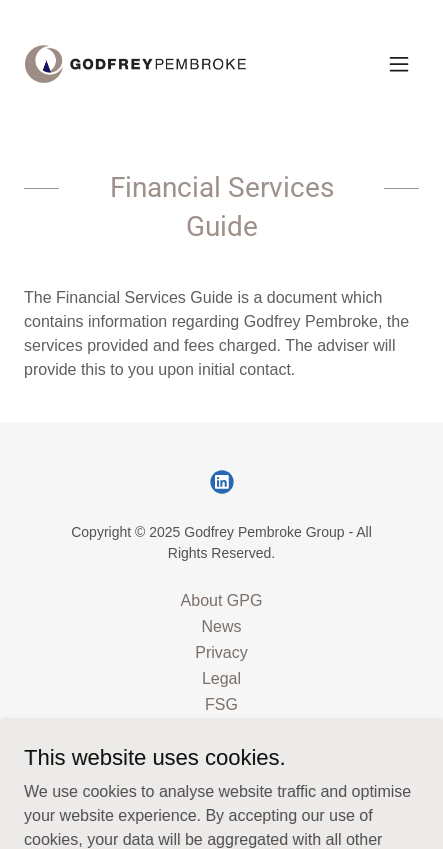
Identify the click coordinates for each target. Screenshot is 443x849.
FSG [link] (221, 704)
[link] (136, 64)
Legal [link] (221, 678)
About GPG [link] (222, 600)
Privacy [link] (221, 652)
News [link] (221, 626)
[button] (399, 64)
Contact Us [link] (221, 730)
